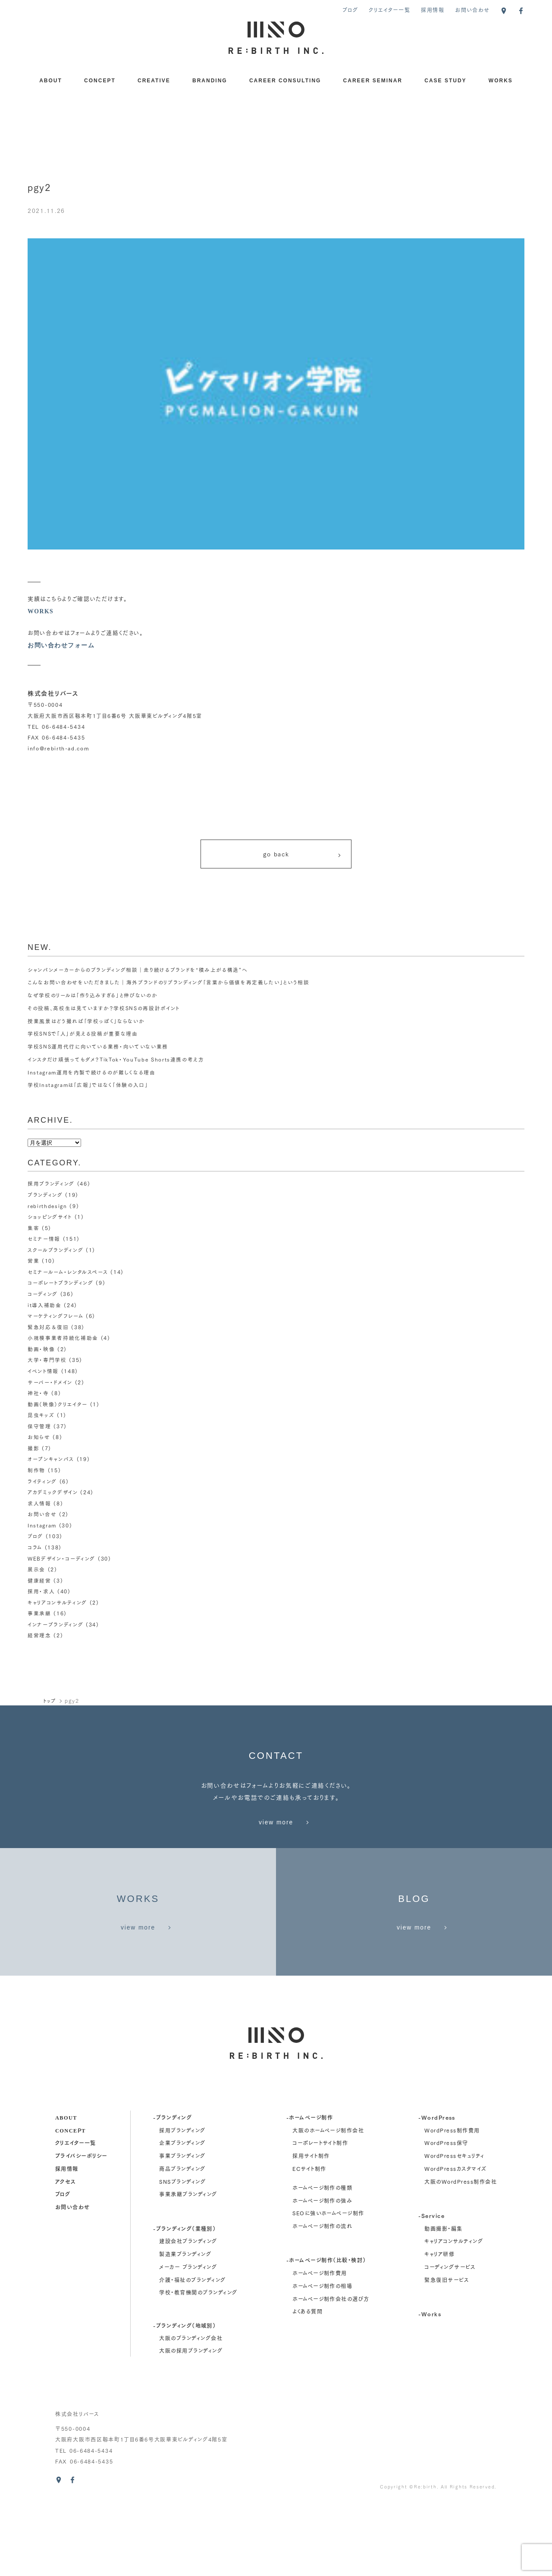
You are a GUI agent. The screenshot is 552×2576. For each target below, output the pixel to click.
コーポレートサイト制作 (320, 2216)
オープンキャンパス (51, 1459)
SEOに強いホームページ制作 (328, 2286)
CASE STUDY (445, 81)
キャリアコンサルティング (57, 1601)
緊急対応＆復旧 (48, 1329)
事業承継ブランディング (188, 2268)
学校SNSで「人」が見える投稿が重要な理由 (83, 1037)
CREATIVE (154, 81)
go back (302, 856)
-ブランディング (172, 2190)
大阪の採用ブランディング (191, 2424)
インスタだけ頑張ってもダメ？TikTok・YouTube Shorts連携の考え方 (117, 1063)
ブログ (350, 10)
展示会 (36, 1568)
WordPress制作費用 (452, 2203)
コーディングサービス (449, 2340)
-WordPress (436, 2190)
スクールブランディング (56, 1253)
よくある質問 (307, 2385)
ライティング (42, 1481)
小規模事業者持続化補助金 (63, 1340)
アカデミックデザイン (53, 1492)
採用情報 (433, 10)
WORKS (501, 81)
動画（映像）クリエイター (58, 1405)
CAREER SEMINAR (372, 81)
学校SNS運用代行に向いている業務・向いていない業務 (98, 1050)
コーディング (43, 1296)
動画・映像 (41, 1350)
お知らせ (39, 1438)
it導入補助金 (45, 1307)
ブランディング (45, 1198)
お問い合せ (42, 1514)
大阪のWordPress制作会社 (460, 2255)
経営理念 (39, 1634)
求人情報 (39, 1503)
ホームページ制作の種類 (322, 2261)
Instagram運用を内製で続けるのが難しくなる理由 (92, 1075)
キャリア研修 (439, 2327)
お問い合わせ (472, 10)
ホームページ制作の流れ (322, 2299)
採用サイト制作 (310, 2229)
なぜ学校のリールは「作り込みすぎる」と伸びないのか (93, 998)
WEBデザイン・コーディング (62, 1558)
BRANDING (209, 81)
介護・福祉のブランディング (192, 2353)
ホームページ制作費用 (319, 2346)
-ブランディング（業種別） (184, 2301)
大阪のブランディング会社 (191, 2411)
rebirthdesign (48, 1209)
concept (70, 2203)
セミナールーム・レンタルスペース (68, 1274)
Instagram (42, 1525)
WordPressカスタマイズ (455, 2242)
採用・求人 (41, 1590)
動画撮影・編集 (443, 2302)
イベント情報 (43, 1372)
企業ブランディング (182, 2216)
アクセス (65, 2254)
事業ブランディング (182, 2229)
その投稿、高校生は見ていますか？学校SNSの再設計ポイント (104, 1011)
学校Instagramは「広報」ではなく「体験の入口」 (88, 1088)
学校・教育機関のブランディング (198, 2366)
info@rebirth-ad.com (59, 748)
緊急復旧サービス (446, 2353)
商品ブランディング (182, 2242)
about (66, 2190)
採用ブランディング (51, 1187)
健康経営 (39, 1579)
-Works (429, 2387)
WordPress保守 (446, 2216)
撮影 (33, 1449)
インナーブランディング (56, 1623)
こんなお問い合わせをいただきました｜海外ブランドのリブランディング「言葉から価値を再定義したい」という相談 (168, 986)
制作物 (36, 1470)
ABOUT (50, 81)
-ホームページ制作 (309, 2190)
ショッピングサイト (50, 1220)
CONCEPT (100, 81)
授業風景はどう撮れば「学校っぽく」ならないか (86, 1024)
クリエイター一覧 (390, 10)
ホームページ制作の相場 (322, 2359)
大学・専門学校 (47, 1361)
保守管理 (39, 1427)
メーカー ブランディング (188, 2340)
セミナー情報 (44, 1241)
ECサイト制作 (309, 2242)
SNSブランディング (182, 2255)
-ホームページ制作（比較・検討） (326, 2333)
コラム (35, 1547)
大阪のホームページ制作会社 (328, 2203)
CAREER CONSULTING (285, 81)
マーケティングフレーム (55, 1318)
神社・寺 (38, 1394)
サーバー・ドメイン (50, 1383)
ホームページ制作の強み (322, 2274)
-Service (431, 2288)
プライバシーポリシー (81, 2229)
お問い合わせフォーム (61, 645)
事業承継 (39, 1612)
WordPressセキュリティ (454, 2229)
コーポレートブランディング (61, 1285)
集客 (33, 1231)
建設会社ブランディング (188, 2315)
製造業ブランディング (185, 2327)
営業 (33, 1263)
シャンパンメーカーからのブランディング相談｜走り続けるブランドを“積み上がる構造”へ (138, 973)
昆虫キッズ (41, 1416)
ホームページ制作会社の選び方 (331, 2372)
